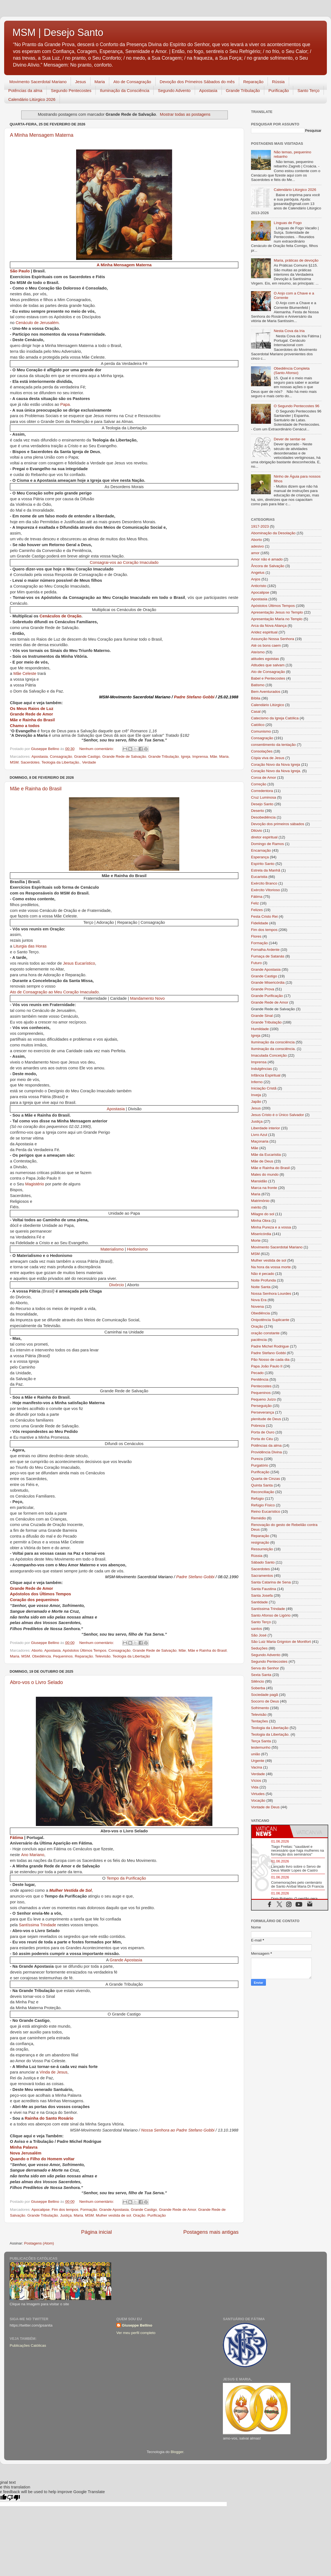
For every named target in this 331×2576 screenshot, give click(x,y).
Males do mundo (265, 1174)
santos (256, 1629)
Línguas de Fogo (287, 223)
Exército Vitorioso (265, 890)
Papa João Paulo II (266, 1366)
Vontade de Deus (265, 1807)
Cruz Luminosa (263, 797)
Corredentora (262, 791)
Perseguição (261, 1406)
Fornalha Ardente (265, 950)
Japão (256, 1101)
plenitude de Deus (266, 1419)
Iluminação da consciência (273, 1042)
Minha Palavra (24, 2147)
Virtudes (258, 1794)
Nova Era (258, 1300)
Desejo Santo (262, 804)
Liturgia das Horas (29, 946)
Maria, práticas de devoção (296, 260)
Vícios (256, 1780)
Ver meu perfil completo (136, 2333)
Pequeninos (63, 1656)
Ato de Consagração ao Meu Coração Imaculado (54, 992)
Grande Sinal (262, 1016)
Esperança (260, 857)
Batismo (258, 685)
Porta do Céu (262, 1439)
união (255, 1754)
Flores (256, 936)
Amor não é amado (267, 559)
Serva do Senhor (265, 1668)
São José (258, 1635)
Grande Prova (262, 989)
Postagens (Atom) (39, 2243)
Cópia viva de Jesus (267, 758)
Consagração (61, 756)
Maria (100, 81)
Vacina (256, 1767)
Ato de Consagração (132, 81)
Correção (258, 784)
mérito (256, 1207)
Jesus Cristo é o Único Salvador (277, 1115)
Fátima (16, 1838)
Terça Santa (261, 1741)
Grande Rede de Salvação (124, 756)
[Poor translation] (13, 2497)
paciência (259, 1340)
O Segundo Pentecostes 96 (296, 406)
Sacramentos (262, 1576)
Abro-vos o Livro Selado (36, 1682)
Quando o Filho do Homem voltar (42, 2159)
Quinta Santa (262, 1485)
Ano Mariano (32, 1855)
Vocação (258, 1800)
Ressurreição (262, 1549)
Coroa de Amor (263, 777)
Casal (256, 711)
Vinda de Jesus (53, 2072)
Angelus (258, 572)
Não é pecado (262, 1274)
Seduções (259, 1648)
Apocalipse (40, 2209)
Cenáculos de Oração (60, 616)
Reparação (253, 81)
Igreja (185, 756)
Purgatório (259, 1465)
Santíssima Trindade (37, 1925)
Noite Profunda (263, 1280)
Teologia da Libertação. (61, 762)
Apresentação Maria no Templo (277, 619)
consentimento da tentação (273, 745)
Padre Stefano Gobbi (194, 697)
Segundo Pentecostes (71, 90)
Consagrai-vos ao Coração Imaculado (124, 562)
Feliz (255, 903)
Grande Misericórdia (268, 982)
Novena (257, 1306)
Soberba (258, 1688)
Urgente (257, 1761)
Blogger (177, 2452)
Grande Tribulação (243, 90)
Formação (88, 2209)
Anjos (255, 579)
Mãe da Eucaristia (266, 1155)
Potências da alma (25, 90)
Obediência (41, 1656)
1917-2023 (260, 526)
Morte (256, 1240)
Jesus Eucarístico (79, 963)
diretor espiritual (264, 837)
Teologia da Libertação (131, 1656)
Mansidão (259, 1181)
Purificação (278, 90)
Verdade (89, 762)
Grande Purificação (267, 996)
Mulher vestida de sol (113, 2215)
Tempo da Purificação (126, 1878)
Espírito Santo (262, 864)
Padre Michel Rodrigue (270, 1346)
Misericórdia (261, 1234)
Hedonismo (137, 1249)
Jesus (80, 81)
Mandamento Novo (147, 998)
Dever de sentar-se (289, 439)
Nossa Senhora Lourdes (271, 1293)
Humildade (260, 1029)
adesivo (257, 546)
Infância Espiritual (266, 1075)
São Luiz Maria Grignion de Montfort (281, 1642)
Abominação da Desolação (273, 533)
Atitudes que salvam (268, 665)
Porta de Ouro (262, 1432)
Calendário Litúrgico (267, 705)
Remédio (258, 1518)
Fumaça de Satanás (267, 956)
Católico (258, 725)
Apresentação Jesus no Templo (277, 612)
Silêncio (257, 1681)
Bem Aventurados (265, 692)
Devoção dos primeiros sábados (277, 824)
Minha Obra (261, 1221)
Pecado (257, 1373)
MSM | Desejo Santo (57, 32)
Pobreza (258, 1425)
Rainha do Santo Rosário (49, 2118)
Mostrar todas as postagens (185, 114)
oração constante (265, 1333)
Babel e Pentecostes (268, 678)
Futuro (256, 963)
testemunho (261, 1747)
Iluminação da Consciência (124, 90)
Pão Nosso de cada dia (270, 1359)
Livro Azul (259, 1135)
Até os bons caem (266, 645)
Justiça (66, 2215)
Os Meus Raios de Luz (32, 708)
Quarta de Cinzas (265, 1479)
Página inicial (96, 2232)
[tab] (271, 1831)
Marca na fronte (264, 1188)
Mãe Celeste (24, 674)
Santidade (259, 1602)
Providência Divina (266, 1452)
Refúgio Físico (263, 1505)
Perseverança (262, 1412)
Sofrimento (260, 1708)
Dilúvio (256, 830)
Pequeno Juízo (263, 1399)
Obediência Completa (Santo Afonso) (291, 370)
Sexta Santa (261, 1675)
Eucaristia (259, 877)
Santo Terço (308, 90)
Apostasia (208, 90)
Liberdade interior (265, 1128)
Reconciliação (262, 1492)
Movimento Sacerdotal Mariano (38, 81)
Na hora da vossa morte (271, 1267)
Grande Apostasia (126, 1960)
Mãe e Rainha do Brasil (32, 720)
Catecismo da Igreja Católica (275, 718)
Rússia (278, 81)
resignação (260, 1542)
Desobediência (263, 817)
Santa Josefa (262, 1595)
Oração (139, 2215)
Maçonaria (259, 1141)
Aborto (36, 1650)
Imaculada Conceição (269, 1055)
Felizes (257, 910)
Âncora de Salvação (267, 566)
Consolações (262, 751)
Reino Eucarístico (265, 1511)
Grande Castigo (87, 756)
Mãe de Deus (262, 1161)
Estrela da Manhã (265, 870)
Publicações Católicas (28, 2345)
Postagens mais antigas (211, 2232)
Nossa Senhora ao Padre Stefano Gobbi (178, 2130)
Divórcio (116, 1285)
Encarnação (261, 850)
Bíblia (255, 698)
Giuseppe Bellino (137, 2325)
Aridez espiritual (264, 632)
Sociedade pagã (264, 1695)
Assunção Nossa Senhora (272, 639)
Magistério (34, 1184)
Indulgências (261, 1069)
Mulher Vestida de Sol (70, 1890)
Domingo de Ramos (267, 844)
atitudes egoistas (265, 659)
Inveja (256, 1095)
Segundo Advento (174, 90)
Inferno (257, 1082)
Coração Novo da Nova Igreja (275, 764)
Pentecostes (261, 1386)
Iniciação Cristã (263, 1088)
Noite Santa (261, 1287)
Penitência (259, 1379)
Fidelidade (259, 923)
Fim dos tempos (65, 2209)
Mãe (213, 756)
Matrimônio (260, 1201)
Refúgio (257, 1498)
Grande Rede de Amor (31, 714)
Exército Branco (264, 883)
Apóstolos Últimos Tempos (84, 1650)
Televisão (102, 1656)
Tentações (259, 1721)
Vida (254, 1787)
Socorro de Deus (265, 1701)
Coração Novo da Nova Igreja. (276, 771)
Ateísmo (258, 652)
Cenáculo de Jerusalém (37, 323)
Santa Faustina (263, 1589)
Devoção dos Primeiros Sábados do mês (197, 81)
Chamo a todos (24, 725)
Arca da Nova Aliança (269, 625)
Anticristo (258, 586)
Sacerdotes (30, 762)
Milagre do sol (262, 1214)
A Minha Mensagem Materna (41, 135)
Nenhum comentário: (97, 749)
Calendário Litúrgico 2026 (31, 99)
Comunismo (261, 731)
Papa (65, 404)
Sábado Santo (263, 1562)
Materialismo (112, 1249)
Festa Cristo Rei (264, 916)
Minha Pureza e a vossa (271, 1227)
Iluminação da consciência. (273, 1049)
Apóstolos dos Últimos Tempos (40, 1594)
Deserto (257, 811)
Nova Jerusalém (25, 2153)
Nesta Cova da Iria (289, 331)
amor (255, 553)
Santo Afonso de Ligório (270, 1615)
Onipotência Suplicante (270, 1320)
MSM (14, 762)
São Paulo (20, 271)
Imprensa (200, 756)
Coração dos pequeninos (34, 1600)
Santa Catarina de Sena (271, 1582)
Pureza (257, 1459)
